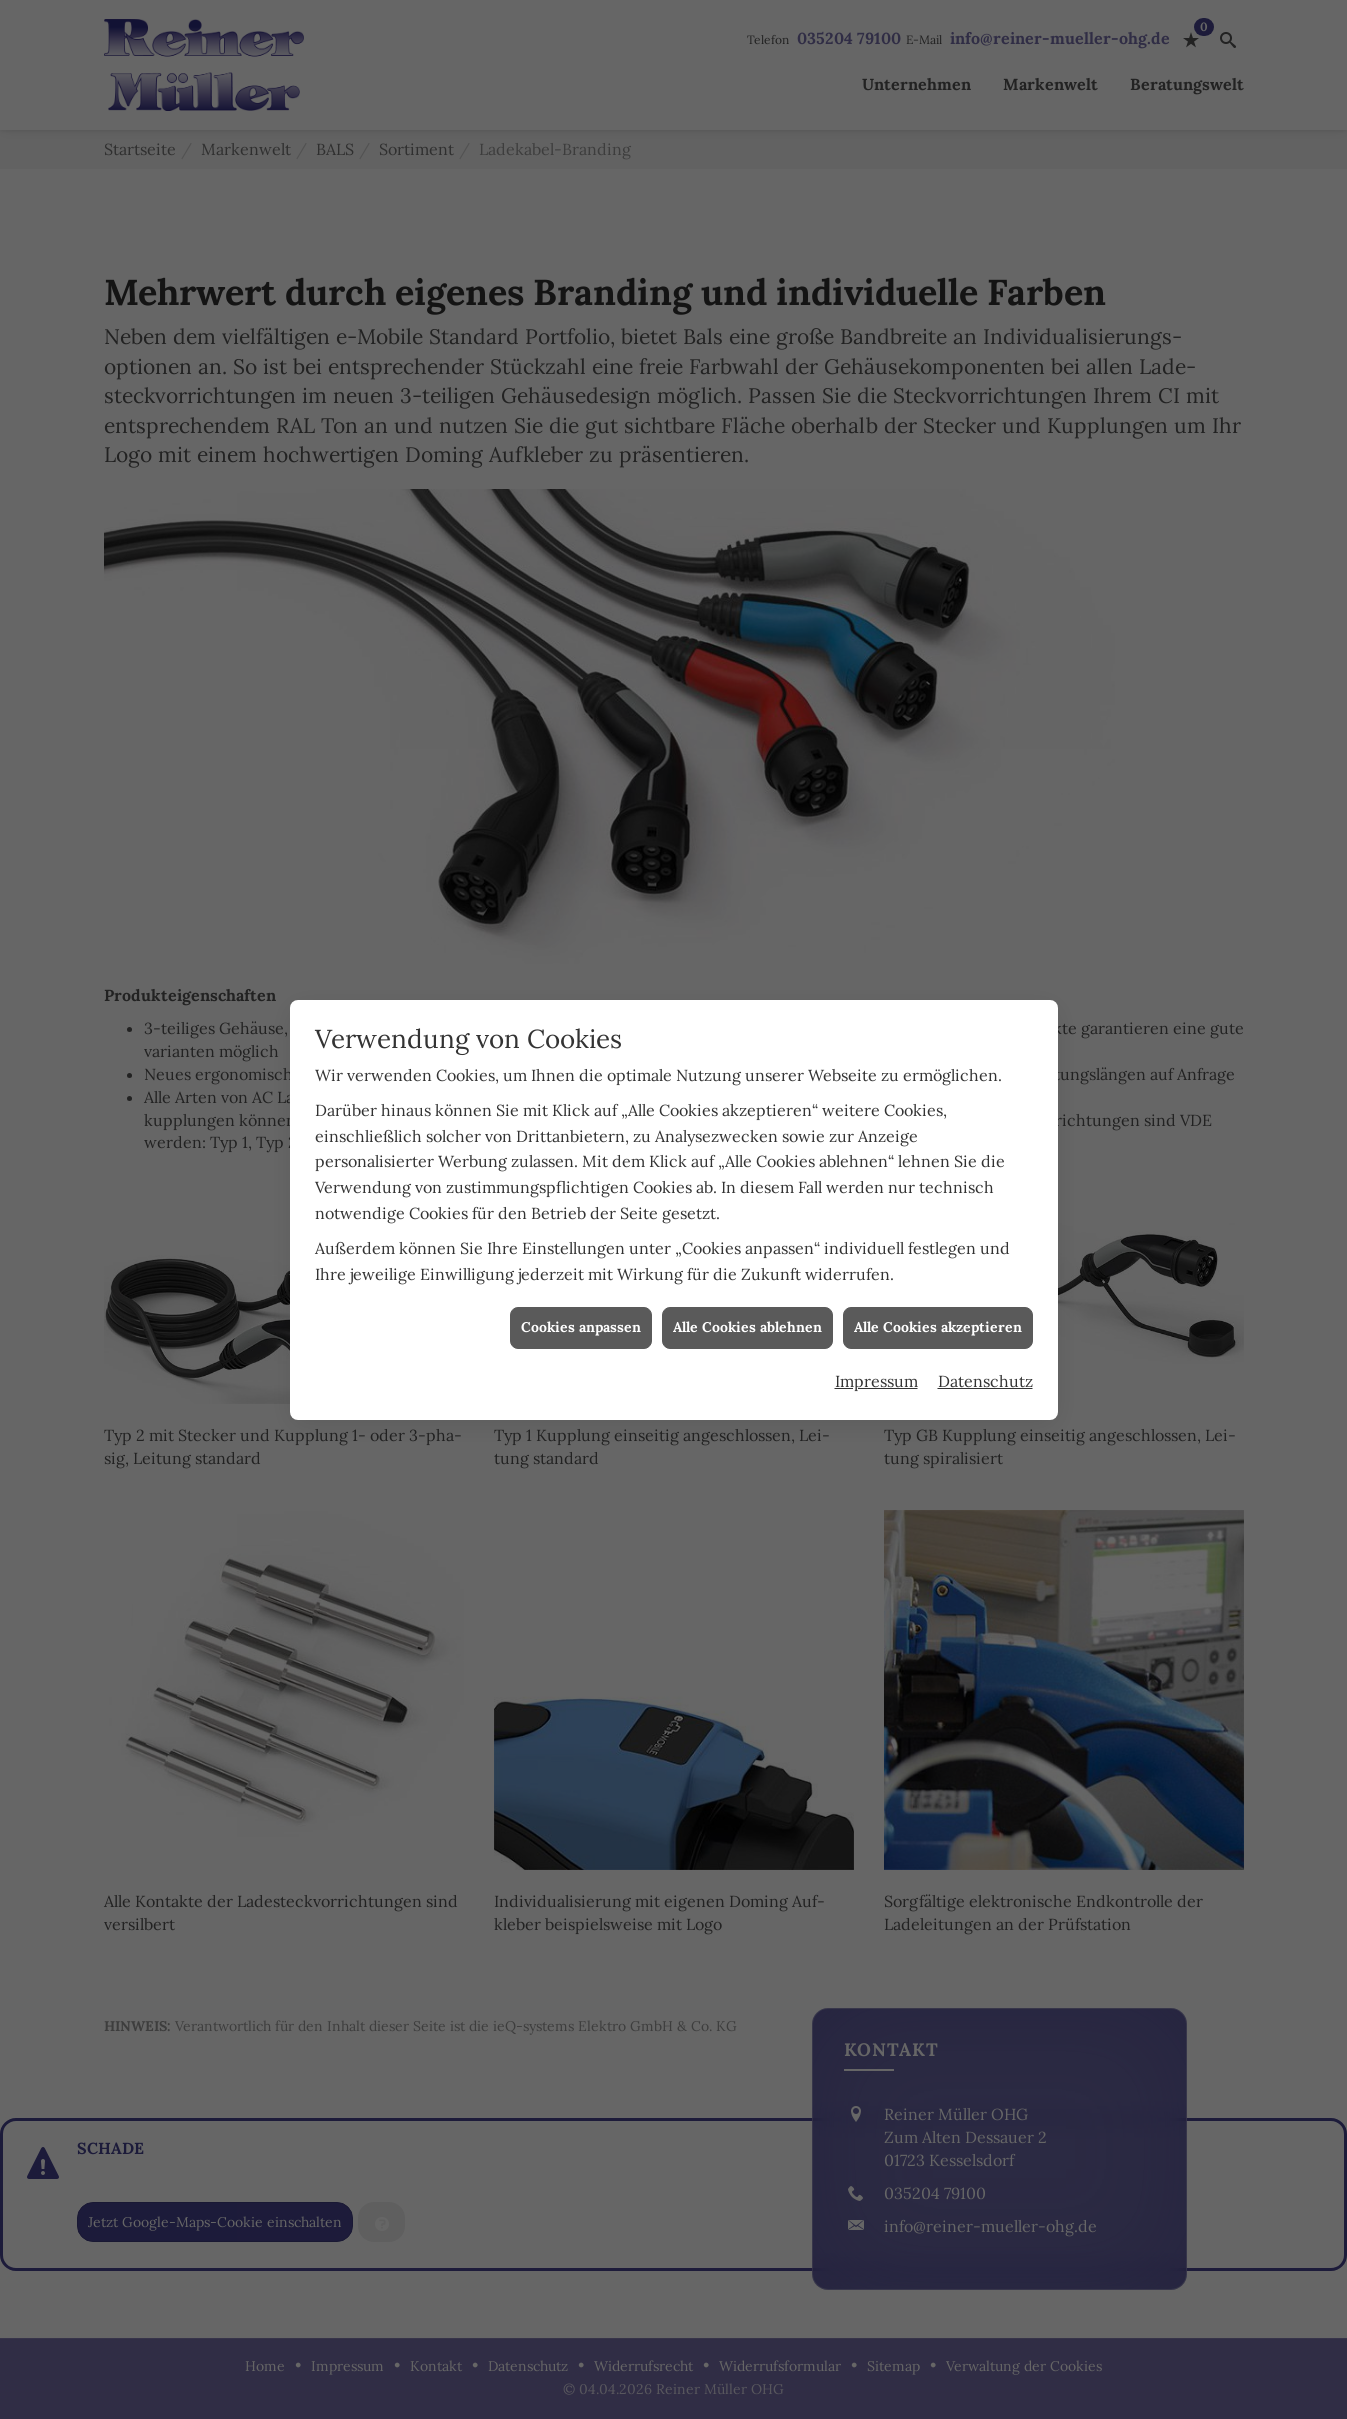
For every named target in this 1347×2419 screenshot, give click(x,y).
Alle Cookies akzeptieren (938, 745)
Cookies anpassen (581, 745)
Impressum (876, 798)
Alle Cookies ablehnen (747, 745)
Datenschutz (985, 798)
